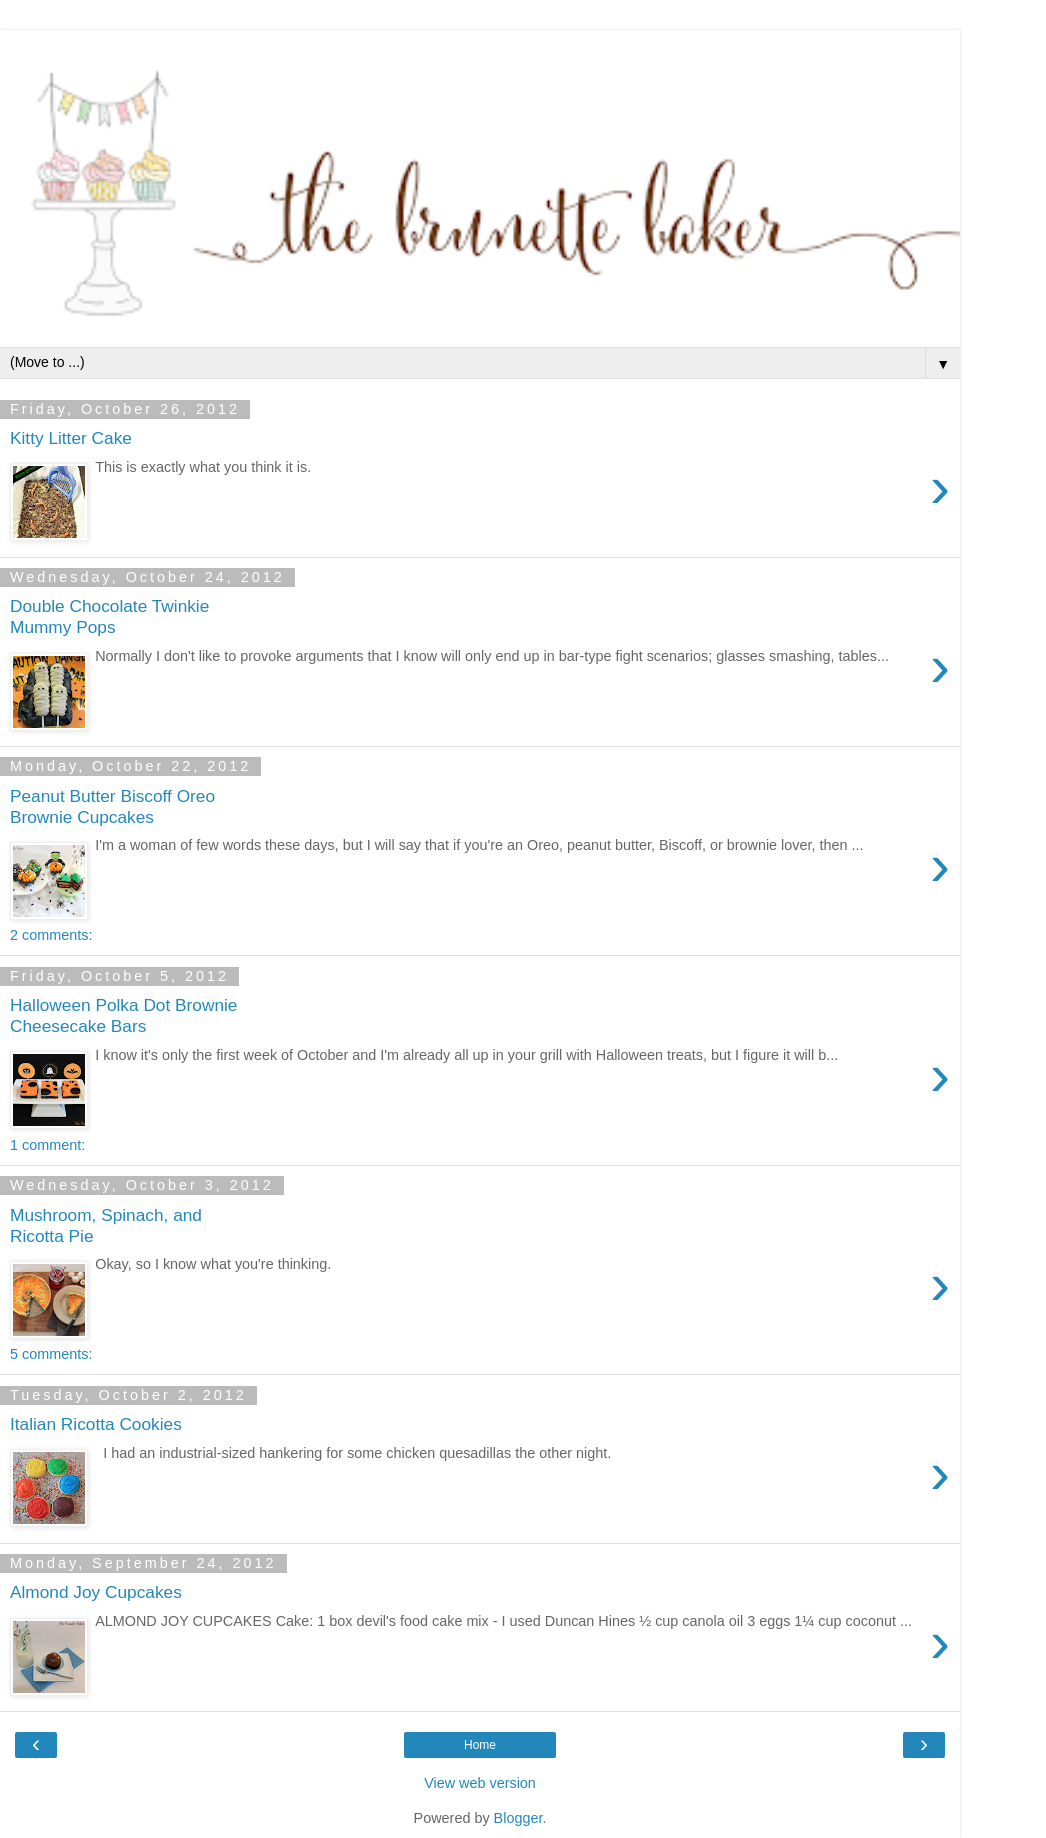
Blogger (518, 1818)
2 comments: (51, 935)
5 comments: (51, 1354)
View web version (480, 1783)
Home (480, 1745)
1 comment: (47, 1145)
